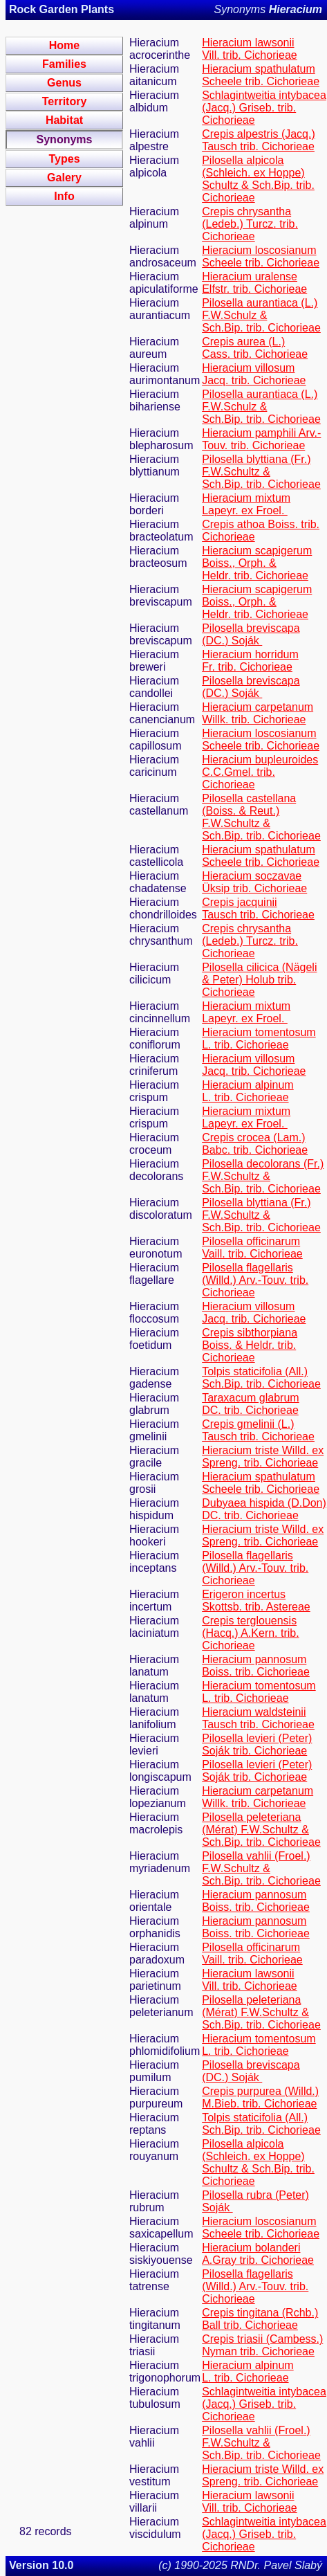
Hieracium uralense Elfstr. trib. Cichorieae (254, 283)
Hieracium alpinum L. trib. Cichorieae (248, 1091)
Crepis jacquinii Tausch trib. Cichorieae (258, 908)
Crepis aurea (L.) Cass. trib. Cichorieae (255, 348)
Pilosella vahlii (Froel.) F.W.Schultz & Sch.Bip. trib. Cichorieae (261, 1868)
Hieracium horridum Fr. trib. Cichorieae (250, 660)
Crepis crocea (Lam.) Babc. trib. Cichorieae (255, 1144)
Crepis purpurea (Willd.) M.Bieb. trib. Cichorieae (260, 2097)
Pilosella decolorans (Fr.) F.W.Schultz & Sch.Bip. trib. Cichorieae (263, 1176)
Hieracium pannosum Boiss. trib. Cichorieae (256, 1665)
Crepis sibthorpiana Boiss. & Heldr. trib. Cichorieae (249, 1345)
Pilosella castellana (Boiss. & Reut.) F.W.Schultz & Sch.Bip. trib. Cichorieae (261, 817)
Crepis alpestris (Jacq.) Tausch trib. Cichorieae (258, 140)
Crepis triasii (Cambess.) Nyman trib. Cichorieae (262, 2345)
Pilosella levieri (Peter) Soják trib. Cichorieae (257, 1744)
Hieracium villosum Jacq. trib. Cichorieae (254, 374)
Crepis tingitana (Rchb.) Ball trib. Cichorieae (260, 2319)
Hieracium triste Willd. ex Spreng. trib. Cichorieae (263, 1456)
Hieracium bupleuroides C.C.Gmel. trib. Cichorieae (260, 772)
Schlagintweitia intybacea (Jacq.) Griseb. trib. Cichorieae (264, 107)
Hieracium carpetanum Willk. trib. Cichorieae (257, 713)
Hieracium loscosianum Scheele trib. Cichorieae (260, 256)
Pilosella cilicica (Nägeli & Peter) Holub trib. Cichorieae (259, 979)
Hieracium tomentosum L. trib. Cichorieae (259, 1038)
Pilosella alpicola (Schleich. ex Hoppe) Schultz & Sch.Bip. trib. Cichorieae (258, 178)
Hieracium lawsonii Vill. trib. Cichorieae (249, 49)
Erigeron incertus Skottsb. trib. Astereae (256, 1600)
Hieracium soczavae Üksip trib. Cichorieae (254, 882)
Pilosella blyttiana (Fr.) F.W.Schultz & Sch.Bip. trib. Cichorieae (261, 471)
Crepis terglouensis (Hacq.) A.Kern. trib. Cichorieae (250, 1633)
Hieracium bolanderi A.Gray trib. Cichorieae (258, 2254)
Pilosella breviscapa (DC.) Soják (250, 634)
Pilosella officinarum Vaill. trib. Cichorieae (252, 1247)
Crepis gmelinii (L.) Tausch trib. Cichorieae (258, 1430)
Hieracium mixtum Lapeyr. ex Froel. (246, 504)
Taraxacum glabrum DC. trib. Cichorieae (250, 1404)
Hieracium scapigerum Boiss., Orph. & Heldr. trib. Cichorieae (257, 563)
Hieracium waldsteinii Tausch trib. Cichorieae (258, 1718)
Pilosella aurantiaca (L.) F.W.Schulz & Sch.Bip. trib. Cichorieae (261, 315)
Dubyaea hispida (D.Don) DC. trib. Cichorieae (264, 1509)
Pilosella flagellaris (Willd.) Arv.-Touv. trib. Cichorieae (255, 1280)
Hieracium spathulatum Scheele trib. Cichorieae (260, 75)
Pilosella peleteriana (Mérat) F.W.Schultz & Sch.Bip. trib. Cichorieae (261, 1829)
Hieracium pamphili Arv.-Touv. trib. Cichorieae (261, 439)
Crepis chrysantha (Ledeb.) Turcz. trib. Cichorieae (250, 224)
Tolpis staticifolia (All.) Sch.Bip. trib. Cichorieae (261, 1378)
